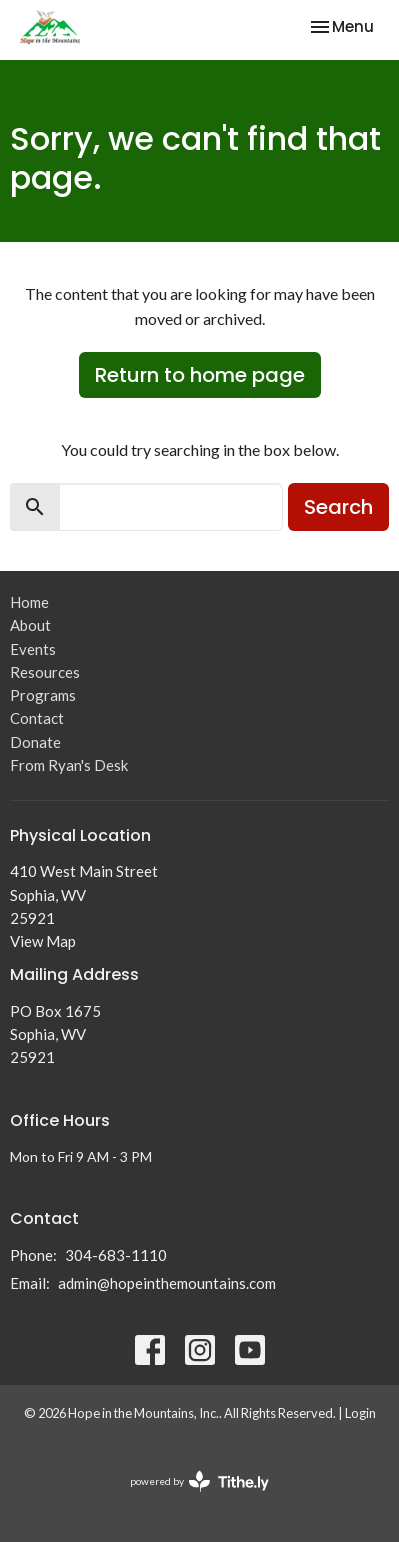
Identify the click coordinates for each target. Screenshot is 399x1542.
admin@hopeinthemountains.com (167, 1283)
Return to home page (200, 375)
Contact (37, 718)
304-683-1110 (116, 1255)
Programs (43, 695)
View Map (43, 941)
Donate (35, 742)
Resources (45, 672)
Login (360, 1413)
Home (29, 602)
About (30, 625)
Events (33, 649)
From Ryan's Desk (69, 765)
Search (338, 507)
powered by (199, 1481)
